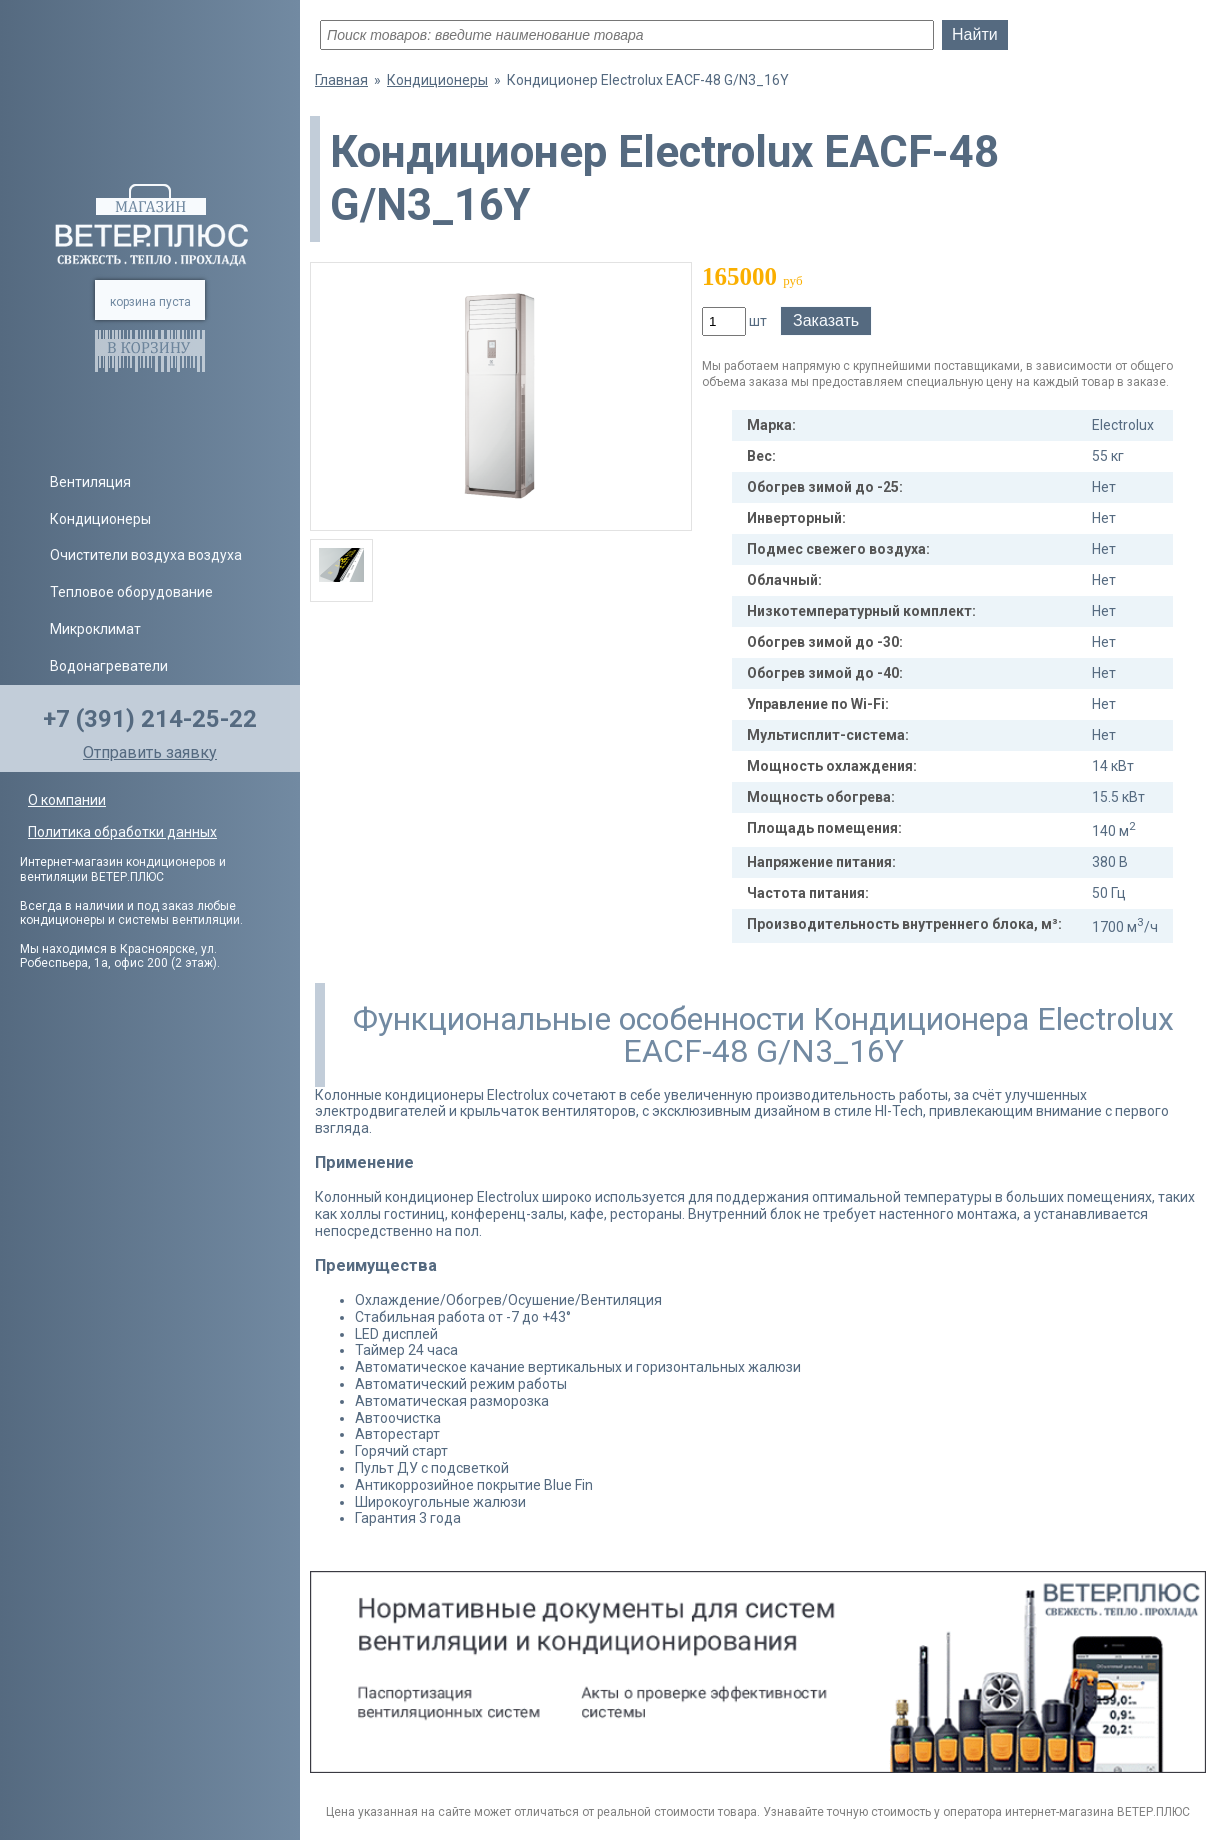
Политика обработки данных (122, 832)
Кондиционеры (100, 519)
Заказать (826, 320)
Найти (975, 34)
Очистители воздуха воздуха (146, 555)
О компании (67, 800)
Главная (341, 80)
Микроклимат (95, 629)
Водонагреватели (109, 666)
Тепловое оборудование (131, 592)
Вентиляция (90, 482)
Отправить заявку (150, 752)
